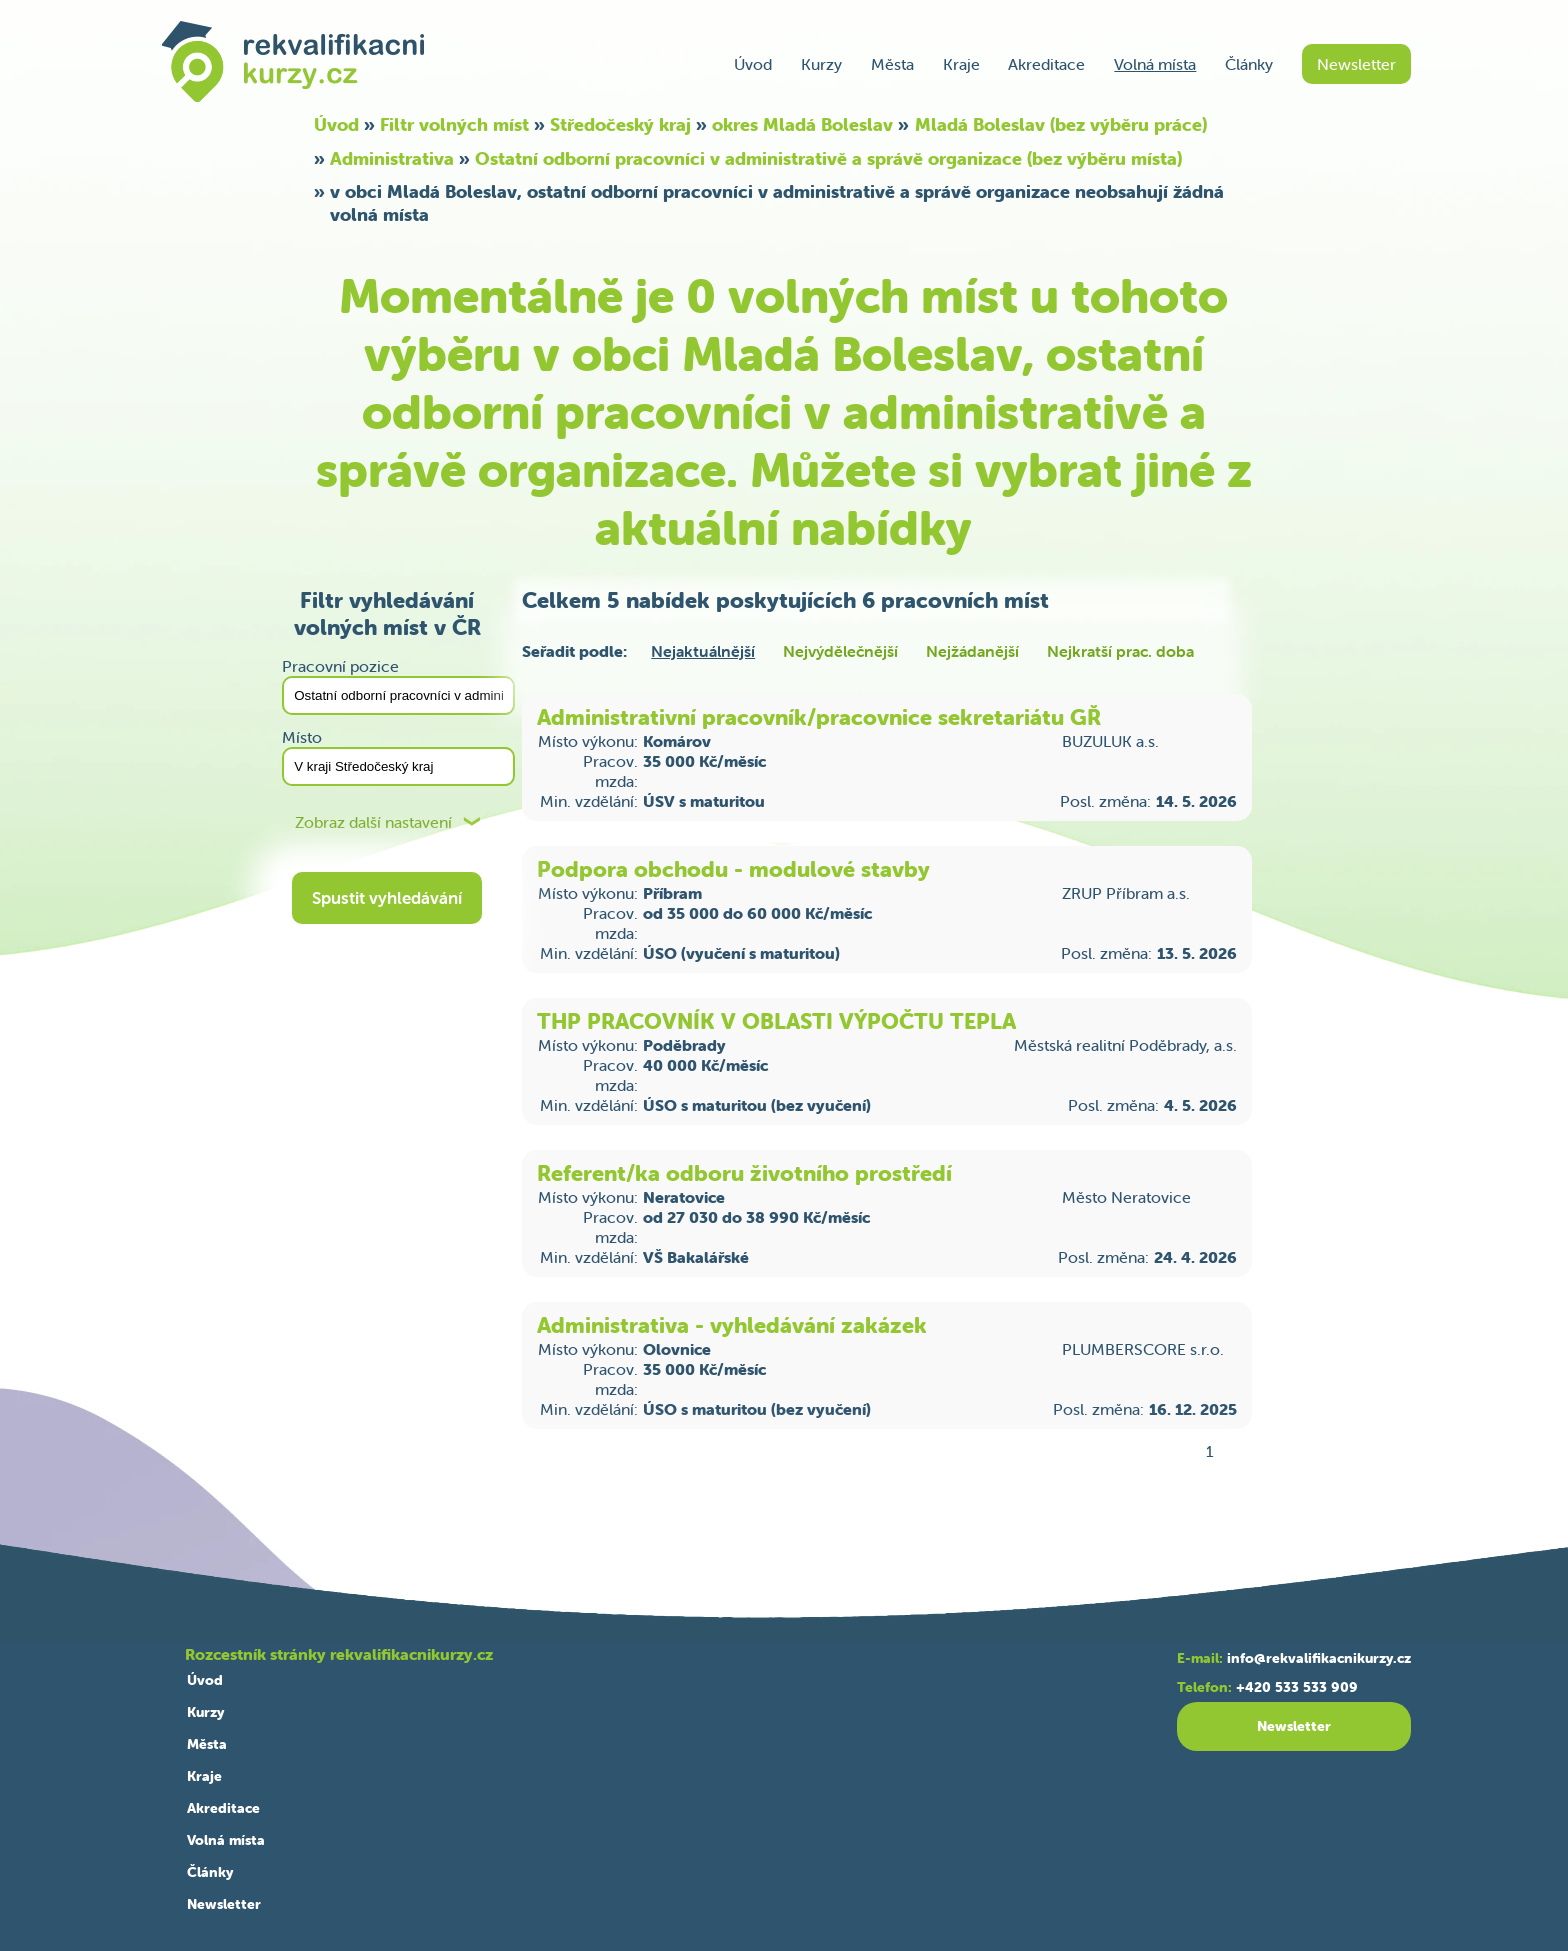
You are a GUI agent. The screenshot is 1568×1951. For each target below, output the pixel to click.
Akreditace (1046, 64)
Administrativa (392, 158)
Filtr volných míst (454, 124)
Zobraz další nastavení (373, 822)
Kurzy (821, 64)
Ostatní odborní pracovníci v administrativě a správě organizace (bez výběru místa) (828, 158)
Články (1249, 64)
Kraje (961, 64)
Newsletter (1356, 64)
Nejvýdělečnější (840, 651)
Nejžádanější (972, 651)
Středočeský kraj (620, 124)
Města (892, 64)
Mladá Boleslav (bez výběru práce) (1061, 124)
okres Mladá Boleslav (802, 124)
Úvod (753, 64)
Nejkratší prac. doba (1120, 651)
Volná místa (1155, 64)
